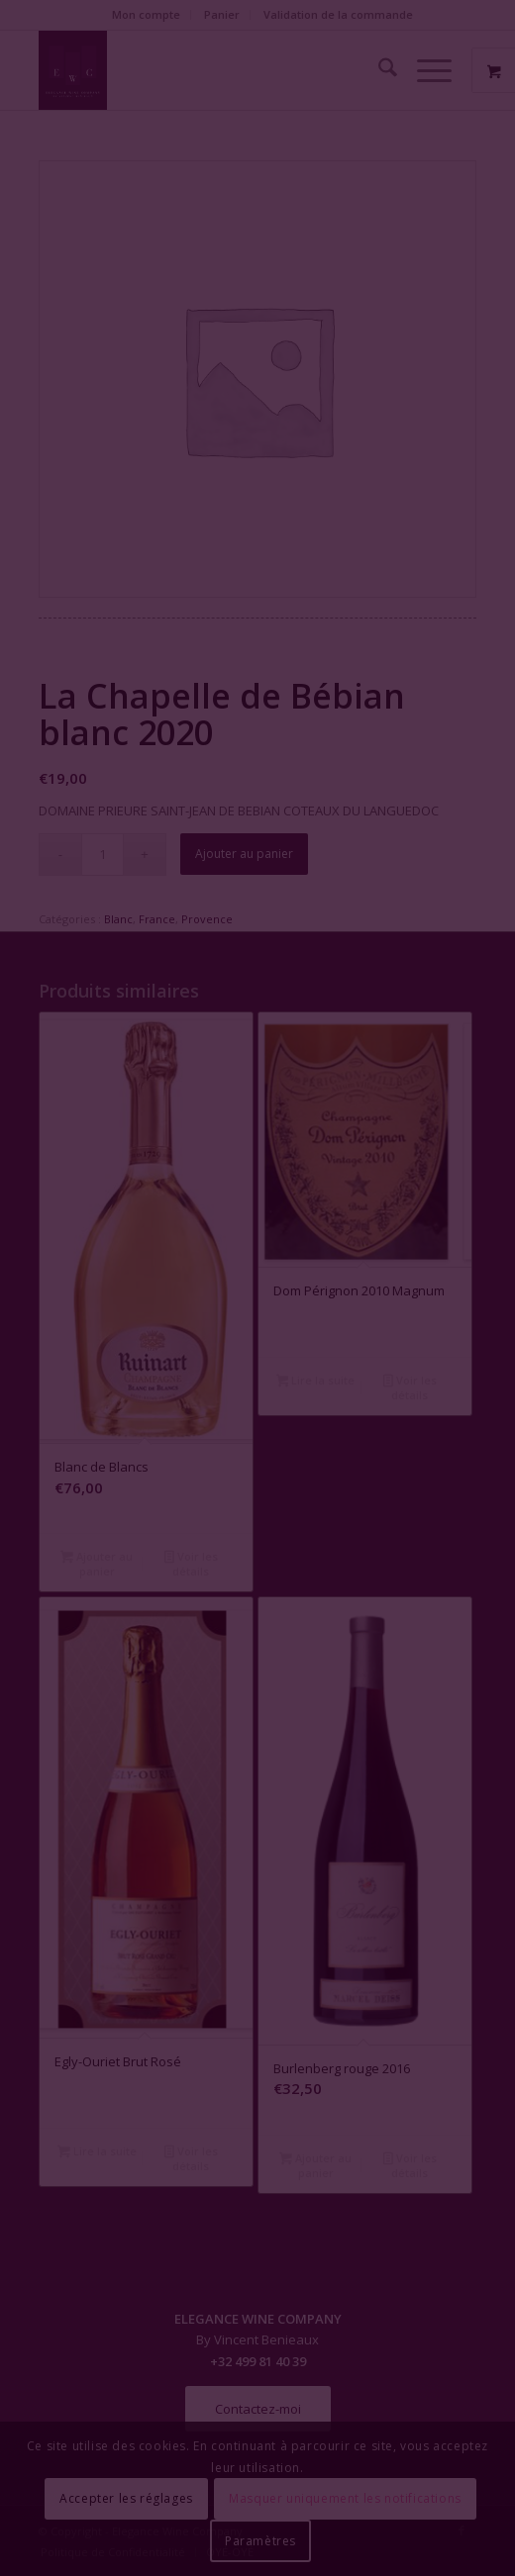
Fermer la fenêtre (257, 1399)
